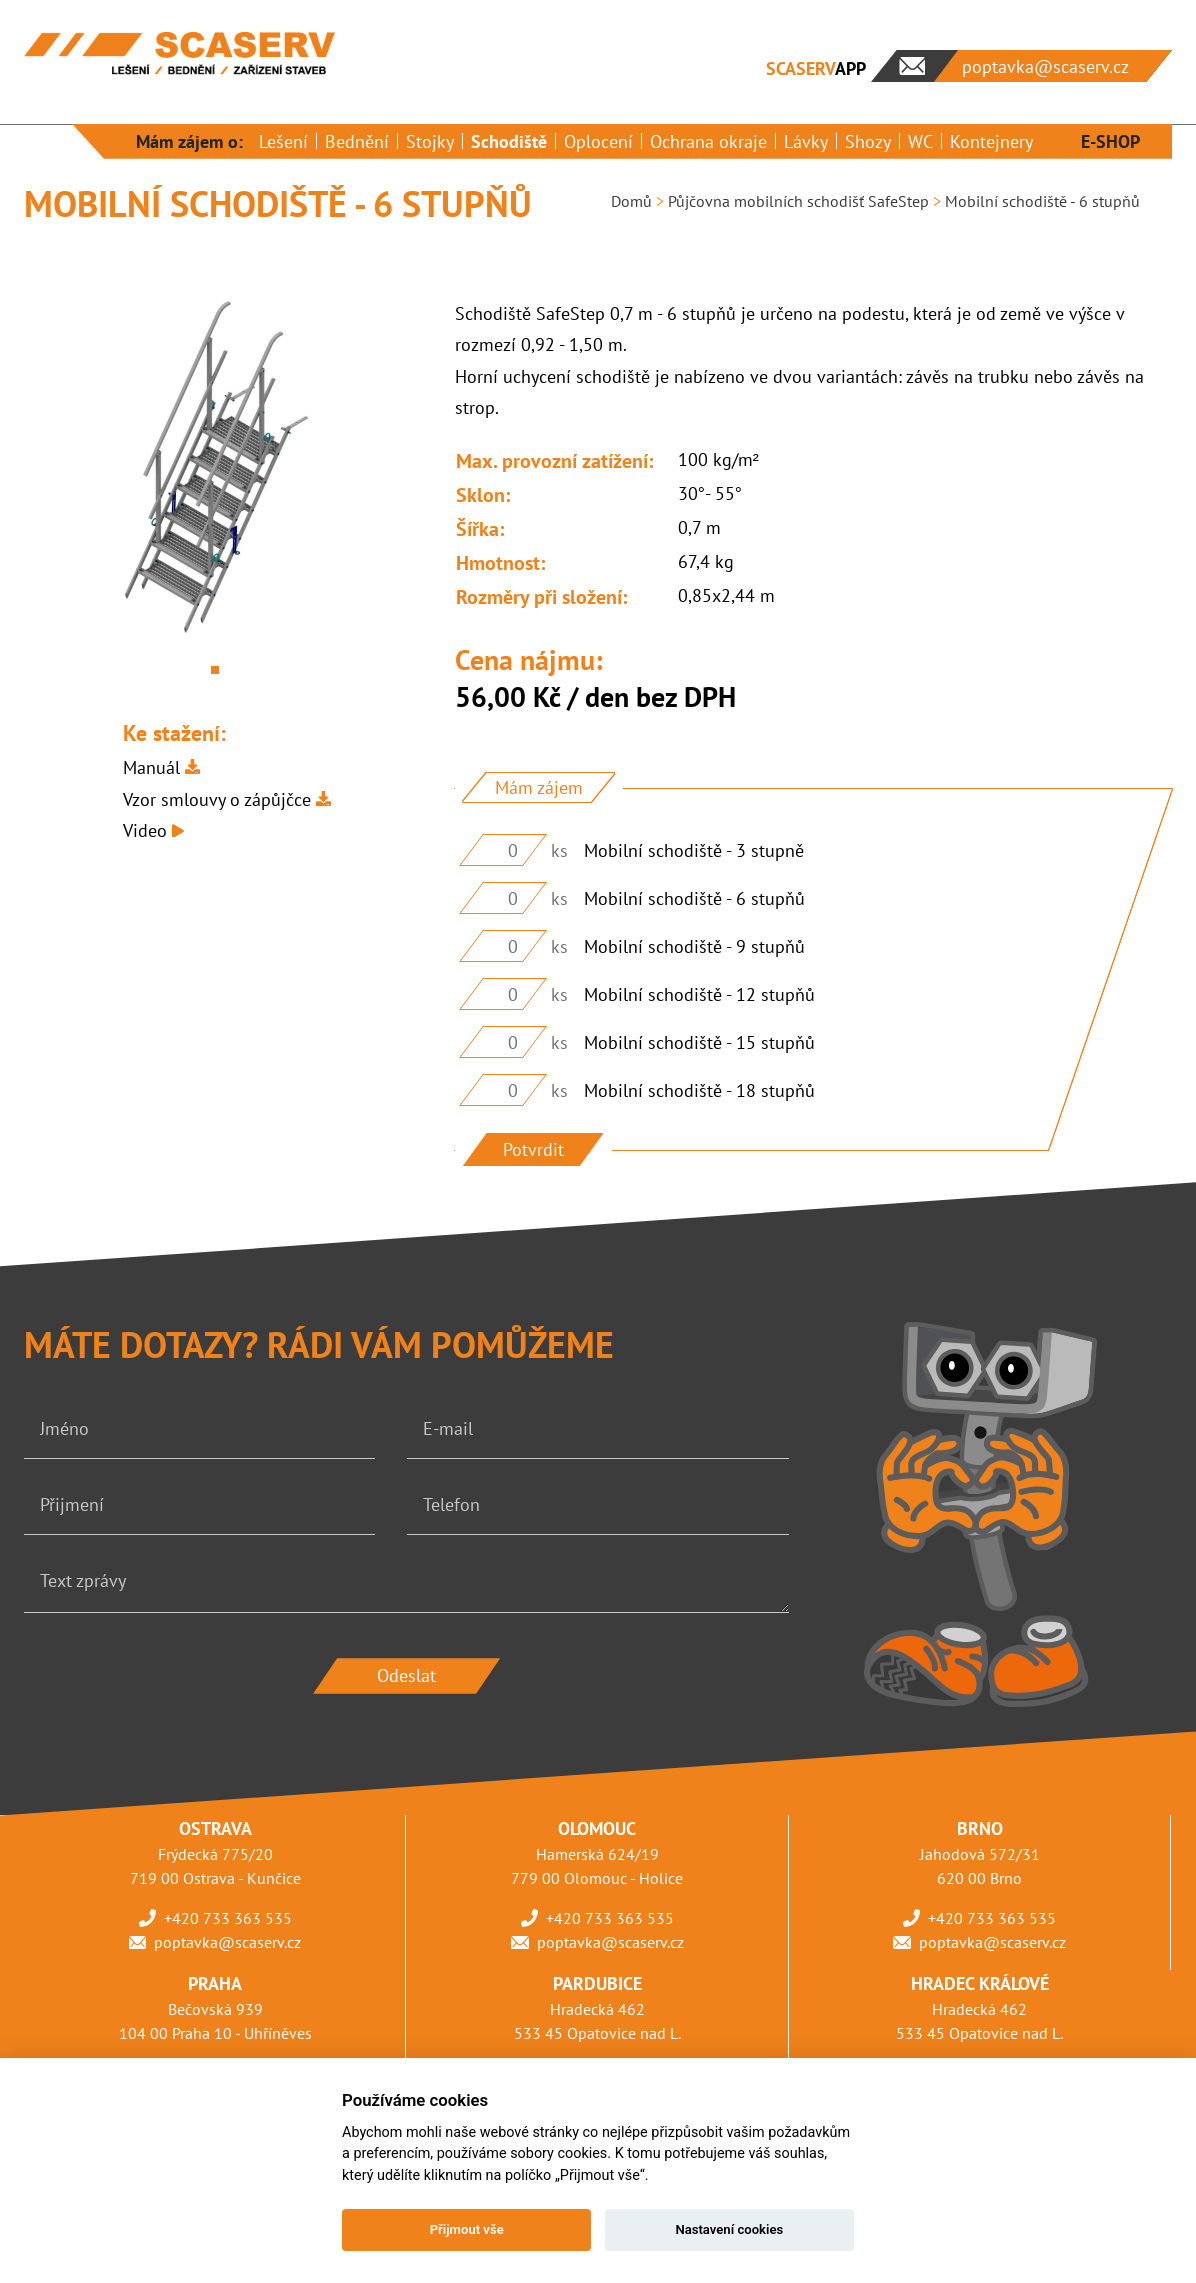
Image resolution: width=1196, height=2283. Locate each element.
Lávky (806, 141)
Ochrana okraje (708, 141)
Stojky (430, 141)
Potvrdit (533, 1149)
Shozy (868, 141)
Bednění (357, 141)
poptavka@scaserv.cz (227, 1942)
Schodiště (509, 141)
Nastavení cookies (729, 2229)
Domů (631, 201)
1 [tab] (215, 670)
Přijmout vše (467, 2229)
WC (920, 141)
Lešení (283, 141)
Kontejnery (991, 141)
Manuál (151, 767)
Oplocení (598, 141)
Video (145, 830)
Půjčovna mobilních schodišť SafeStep (798, 201)
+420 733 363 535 (228, 1918)
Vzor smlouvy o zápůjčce (217, 799)
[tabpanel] (215, 470)
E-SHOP (1110, 141)
